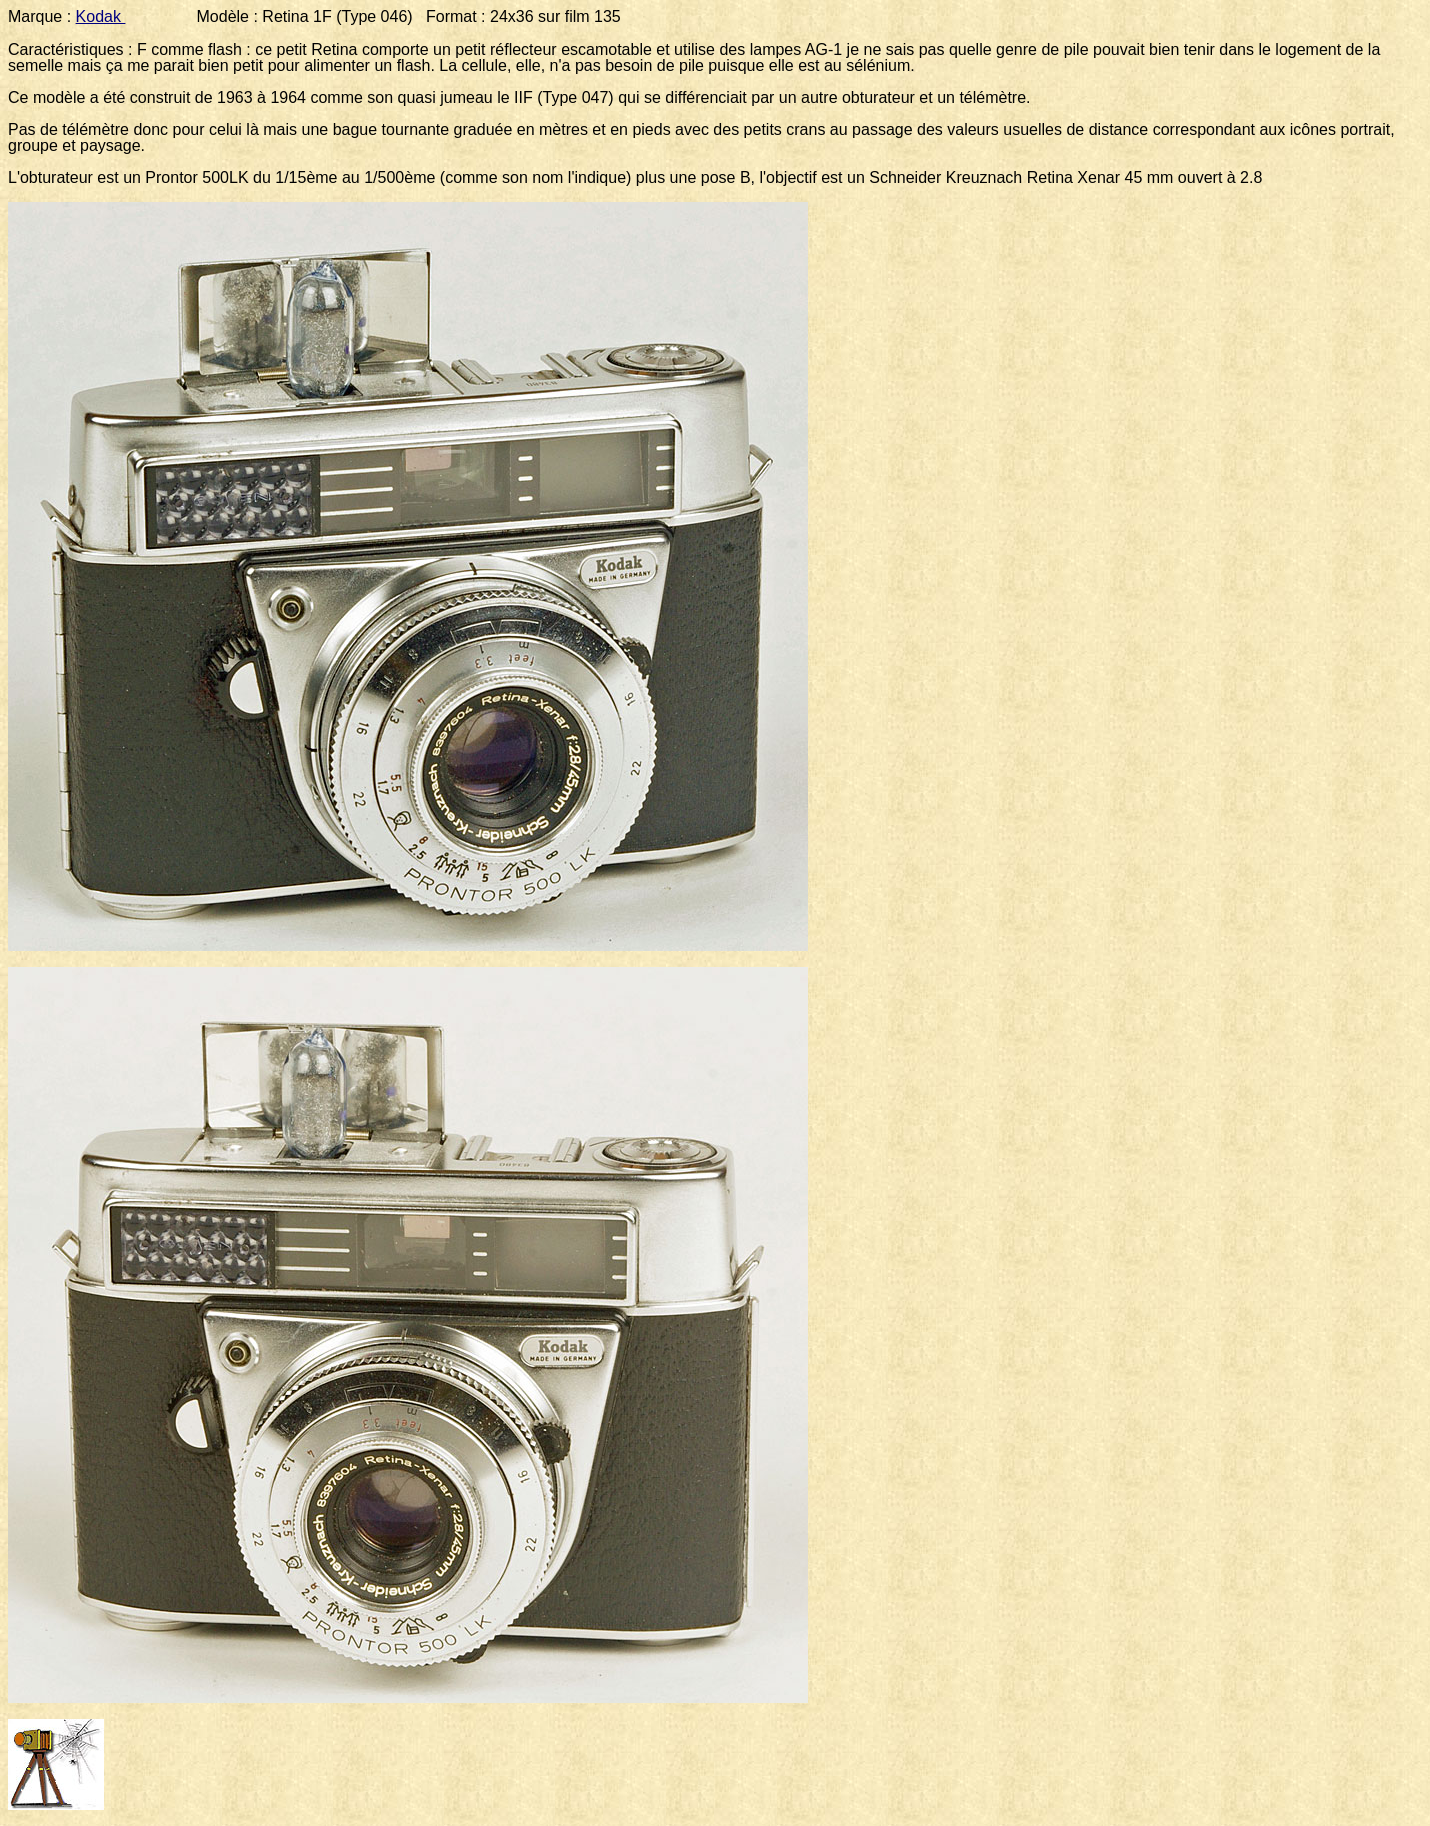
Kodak (101, 16)
